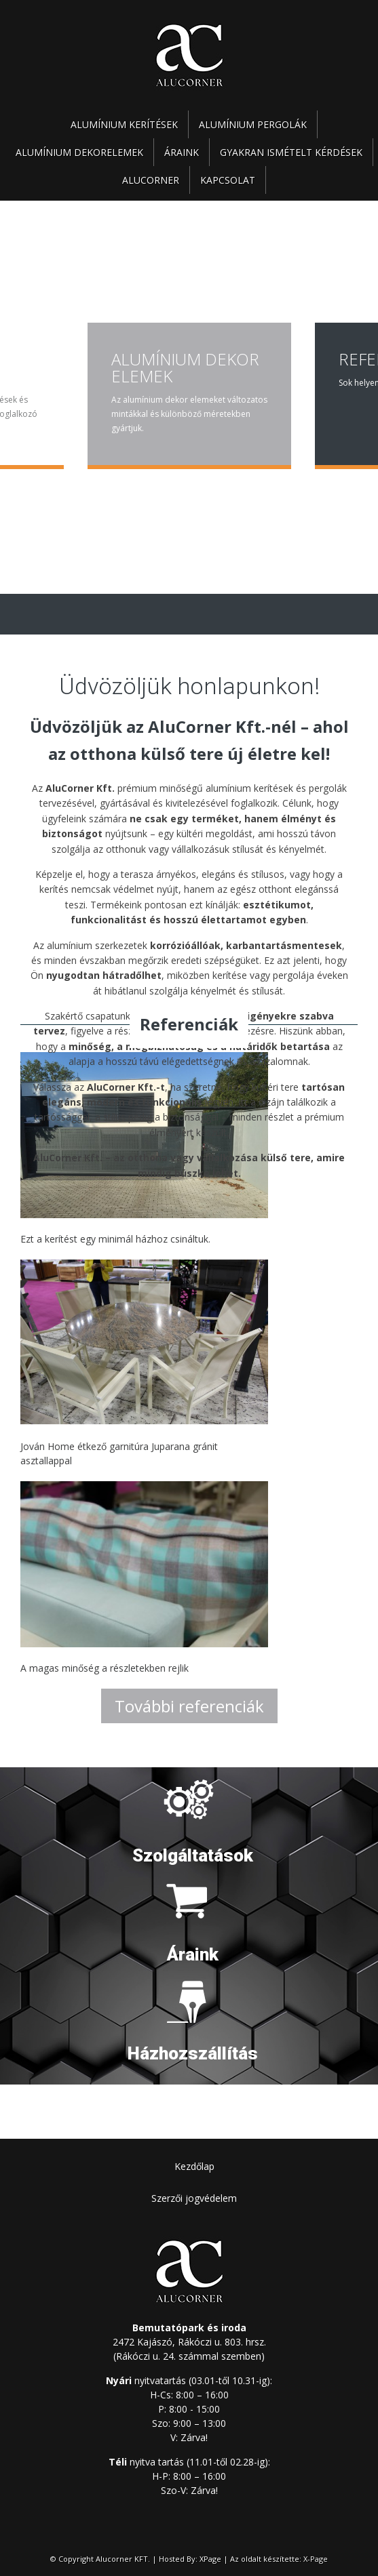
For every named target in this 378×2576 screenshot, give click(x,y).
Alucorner (150, 180)
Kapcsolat (227, 180)
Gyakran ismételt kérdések (291, 152)
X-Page (315, 2559)
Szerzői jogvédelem (194, 2198)
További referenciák (189, 1706)
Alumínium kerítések (124, 124)
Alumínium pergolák (253, 124)
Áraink (181, 152)
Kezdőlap (194, 2166)
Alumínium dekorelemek (79, 152)
